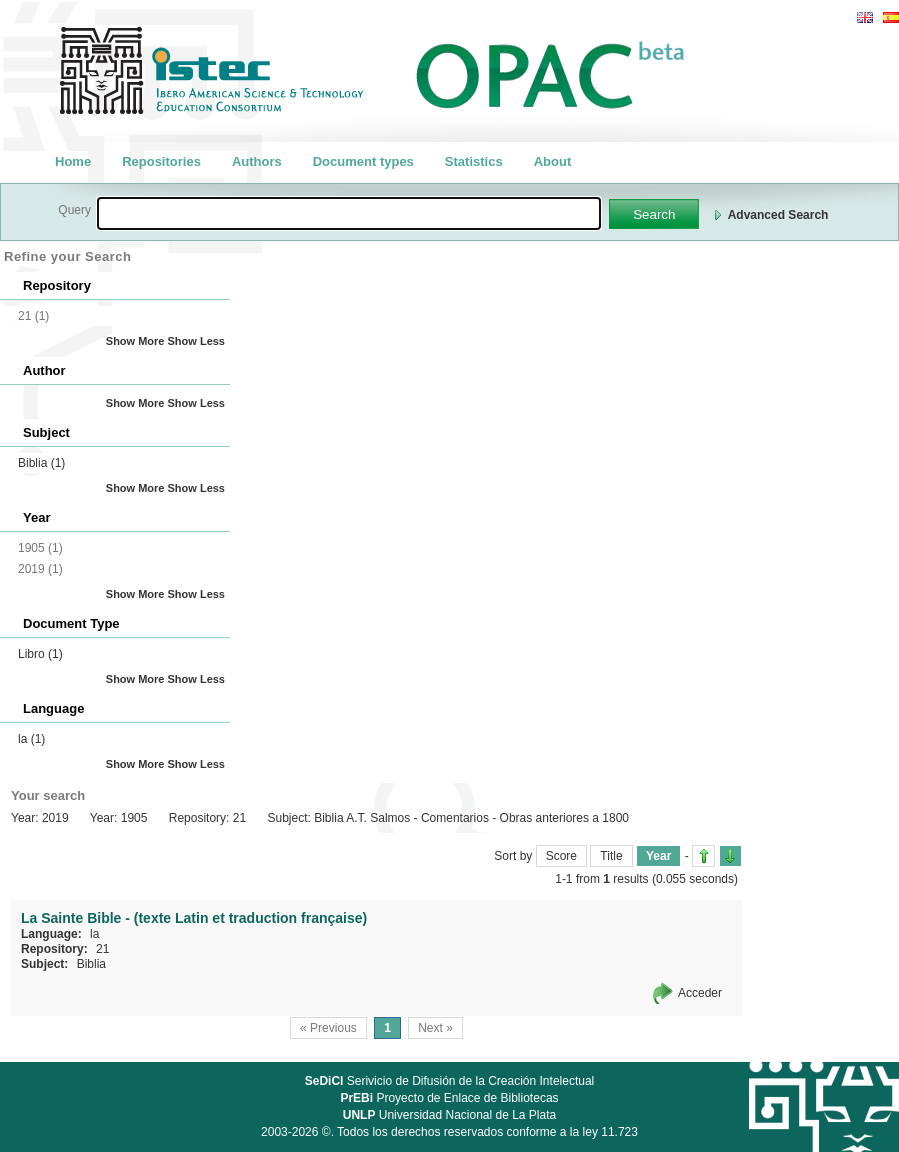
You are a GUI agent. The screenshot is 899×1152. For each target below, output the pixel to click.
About (553, 161)
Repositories (161, 161)
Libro (40, 654)
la (31, 739)
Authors (257, 161)
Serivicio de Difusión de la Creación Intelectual (450, 1081)
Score (561, 856)
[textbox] (349, 213)
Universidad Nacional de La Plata (449, 1115)
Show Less (196, 341)
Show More (135, 341)
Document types (363, 161)
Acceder (700, 993)
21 (102, 949)
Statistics (474, 161)
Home (73, 161)
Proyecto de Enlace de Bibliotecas (449, 1098)
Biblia (41, 463)
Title (611, 856)
